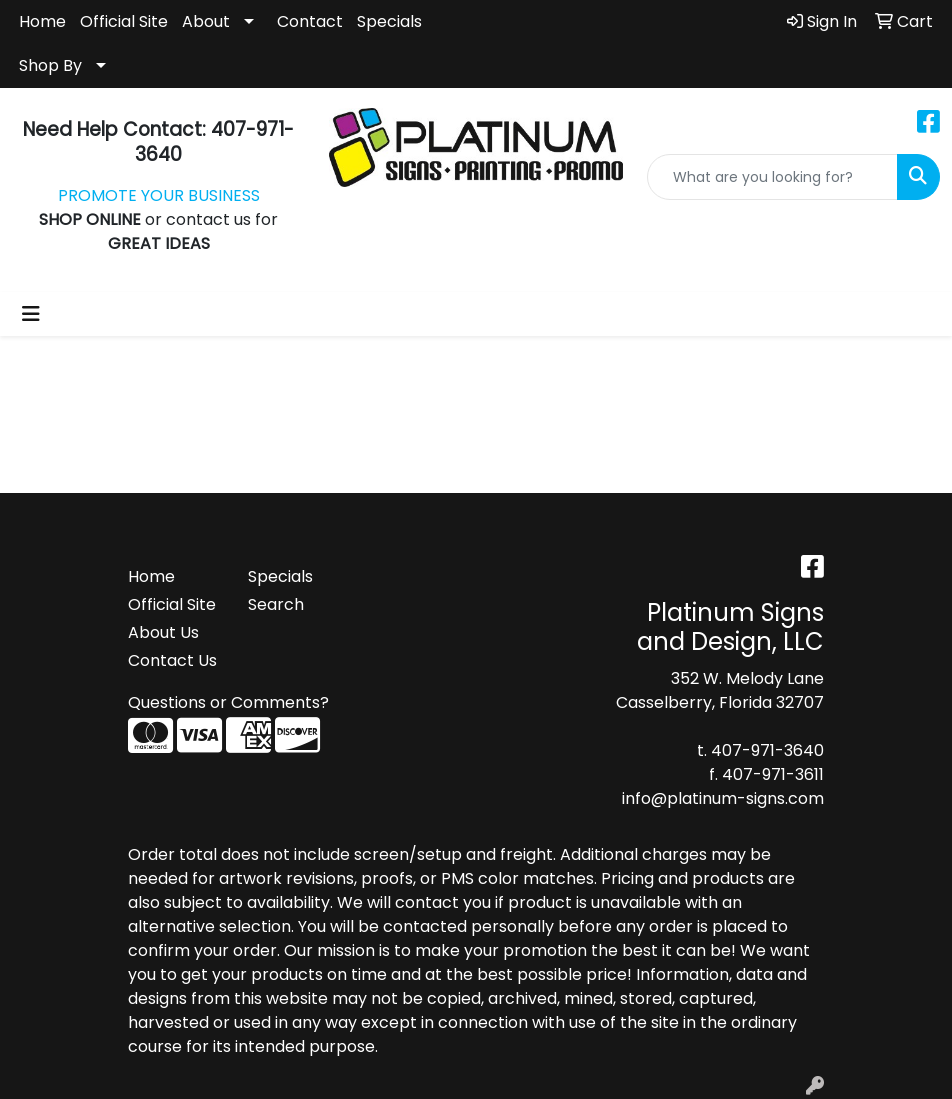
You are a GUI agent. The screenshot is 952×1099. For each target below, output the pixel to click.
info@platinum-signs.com (723, 798)
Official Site (124, 21)
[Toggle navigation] (31, 314)
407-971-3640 (767, 750)
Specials (389, 21)
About (206, 21)
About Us (163, 632)
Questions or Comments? (228, 702)
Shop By (50, 65)
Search (276, 604)
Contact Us (172, 660)
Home (42, 21)
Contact (310, 21)
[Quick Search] (772, 177)
